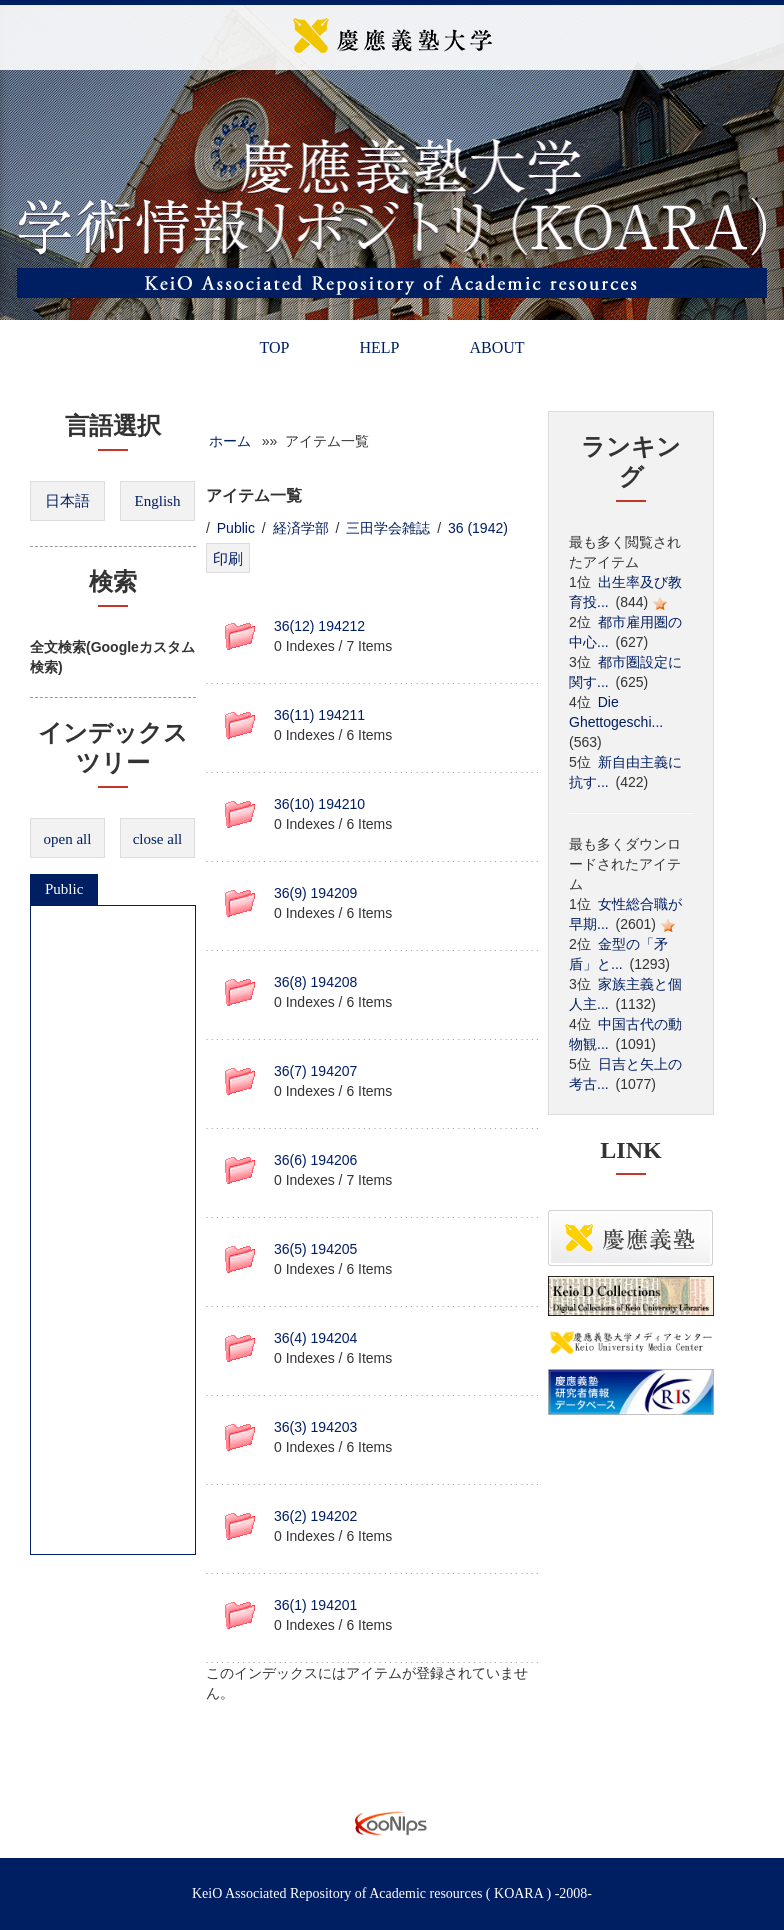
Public (64, 889)
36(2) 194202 (315, 1516)
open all (68, 839)
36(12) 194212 (319, 626)
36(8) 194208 (315, 982)
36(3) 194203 (315, 1427)
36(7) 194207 (315, 1071)
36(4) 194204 (315, 1338)
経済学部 (301, 528)
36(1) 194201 (315, 1605)
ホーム (230, 441)
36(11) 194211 (319, 715)
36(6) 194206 (315, 1160)
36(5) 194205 (315, 1249)
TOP (274, 347)
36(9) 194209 (315, 893)
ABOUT (496, 347)
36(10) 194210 (319, 804)
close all (158, 839)
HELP (379, 347)
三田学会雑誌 (388, 528)
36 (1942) (478, 528)
